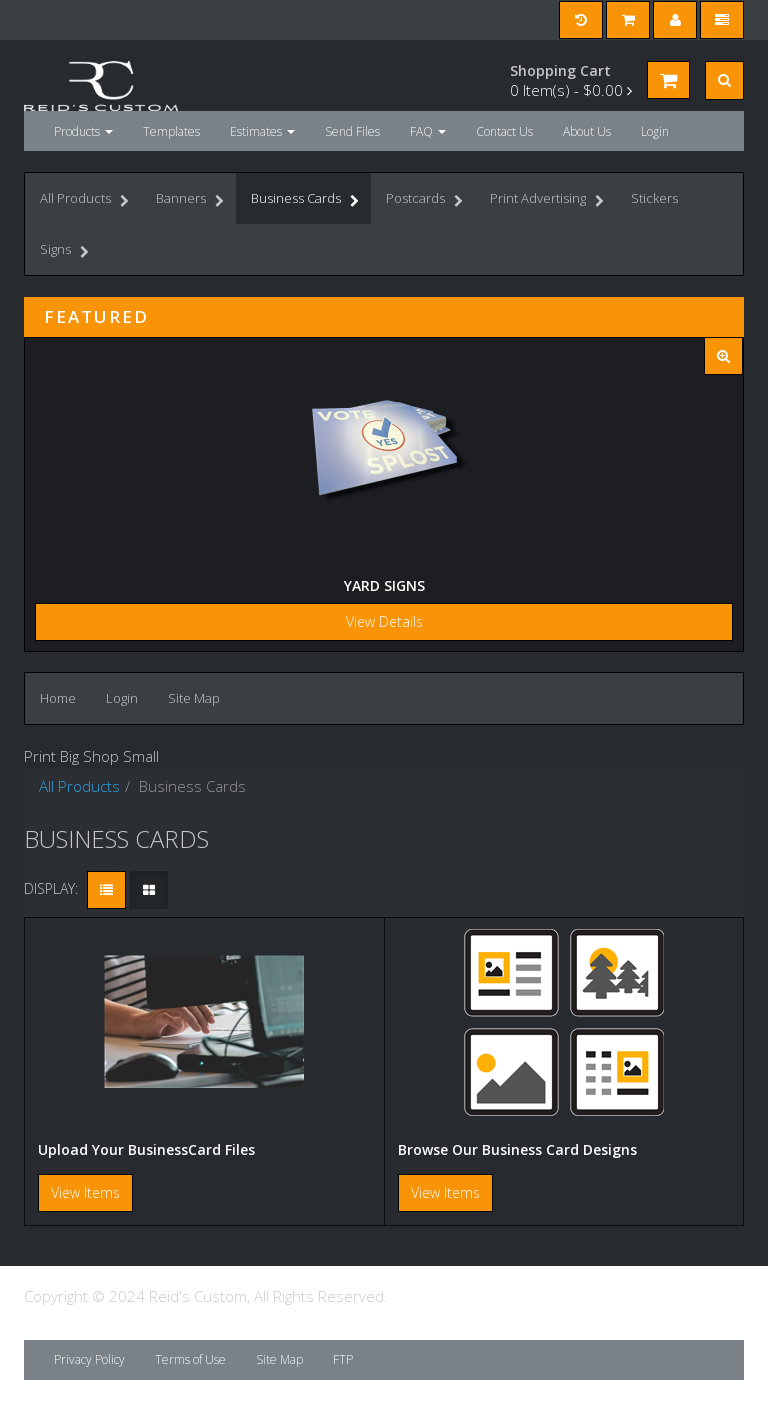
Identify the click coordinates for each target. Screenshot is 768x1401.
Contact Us (504, 131)
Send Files (352, 131)
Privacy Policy (89, 1359)
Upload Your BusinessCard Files (146, 1149)
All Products (84, 200)
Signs (64, 251)
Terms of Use (190, 1359)
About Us (587, 131)
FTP (343, 1359)
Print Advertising (547, 200)
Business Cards (305, 200)
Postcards (424, 200)
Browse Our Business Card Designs (517, 1149)
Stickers (654, 198)
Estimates (262, 131)
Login (655, 131)
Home (58, 698)
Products (83, 131)
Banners (190, 200)
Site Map (194, 698)
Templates (171, 131)
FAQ (428, 131)
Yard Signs (384, 585)
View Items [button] (85, 1192)
